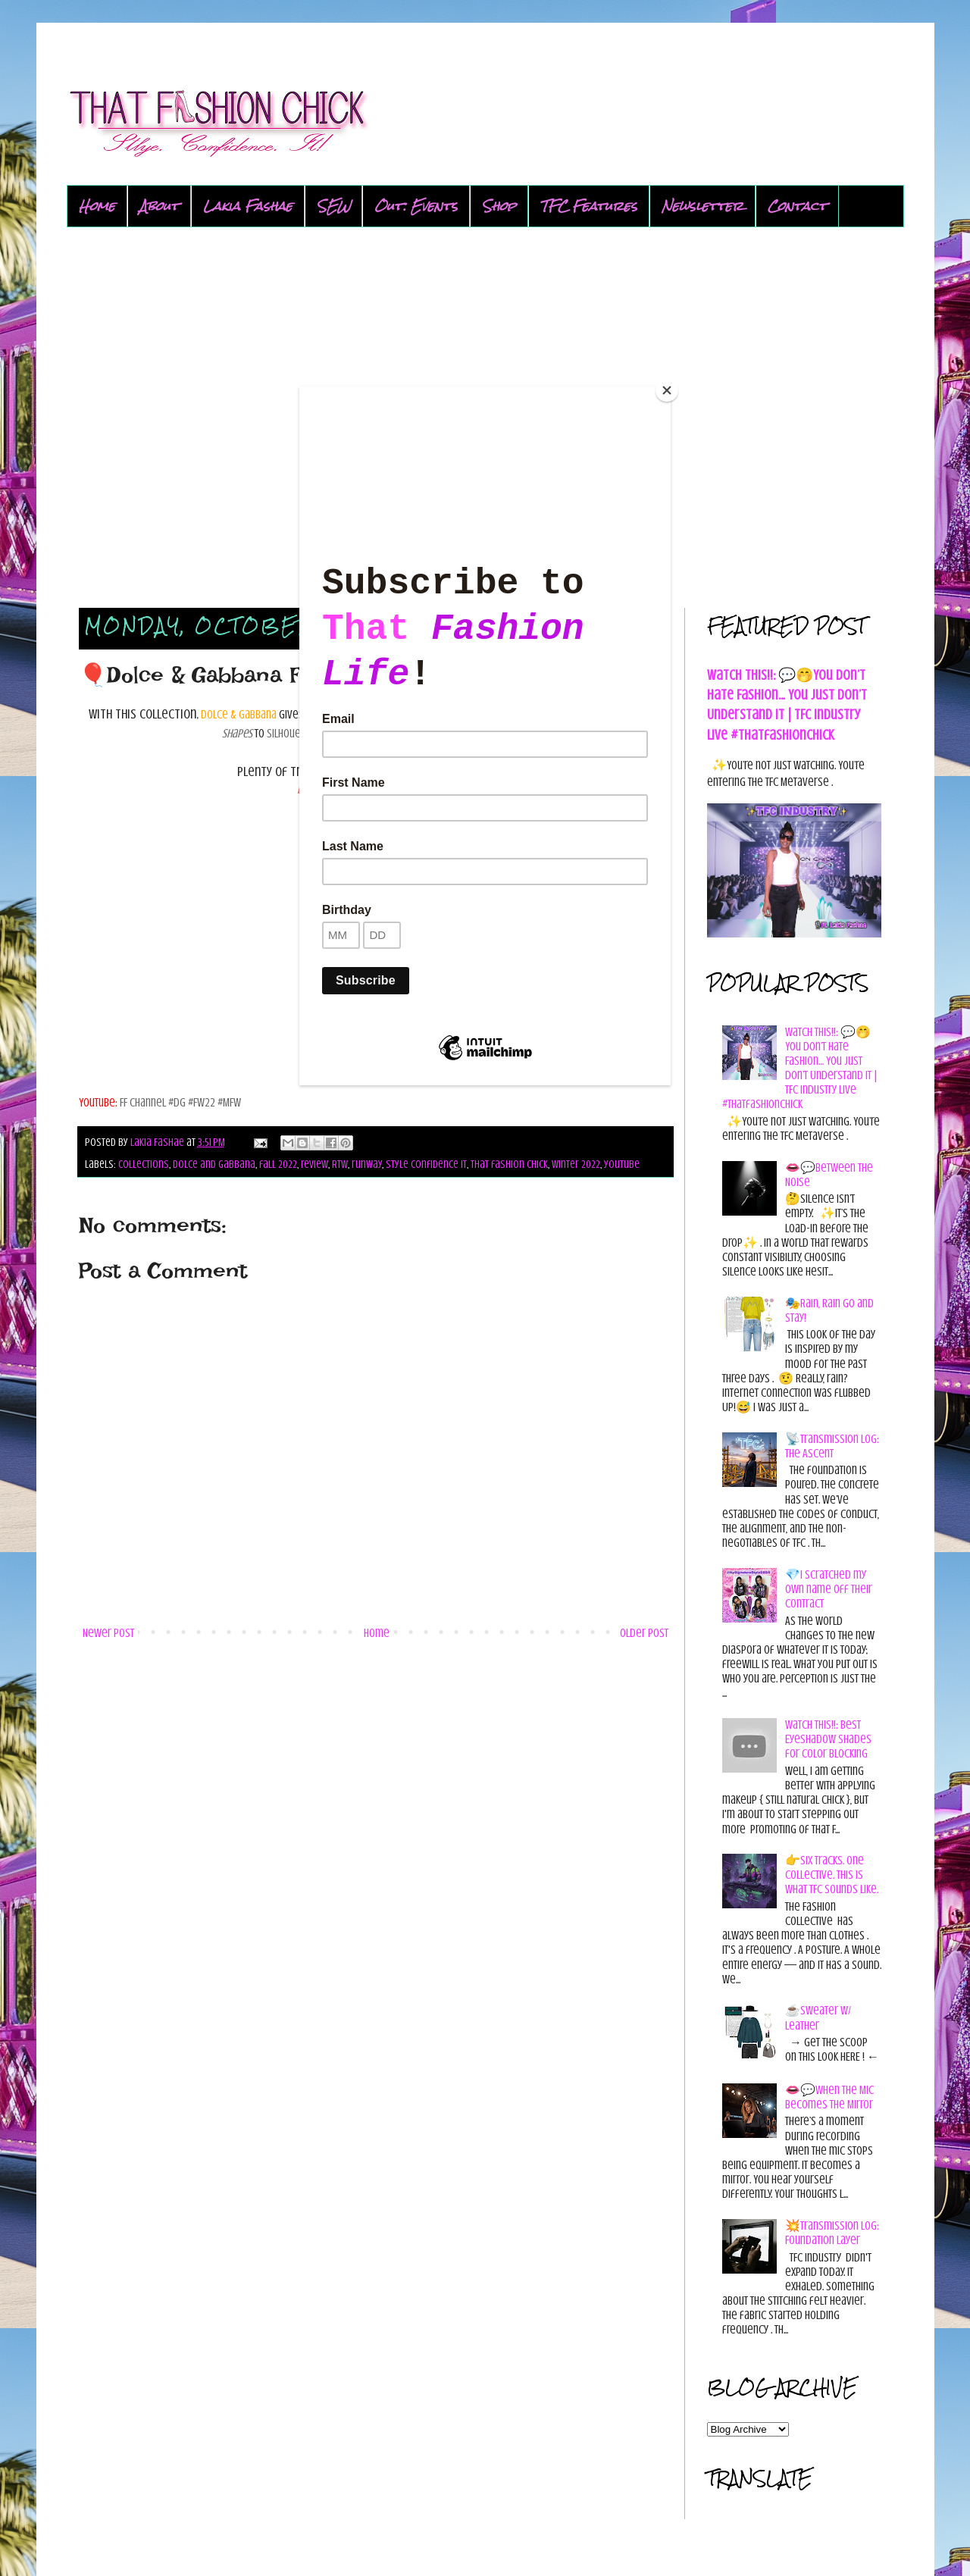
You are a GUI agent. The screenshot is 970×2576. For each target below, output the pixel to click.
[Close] (667, 390)
